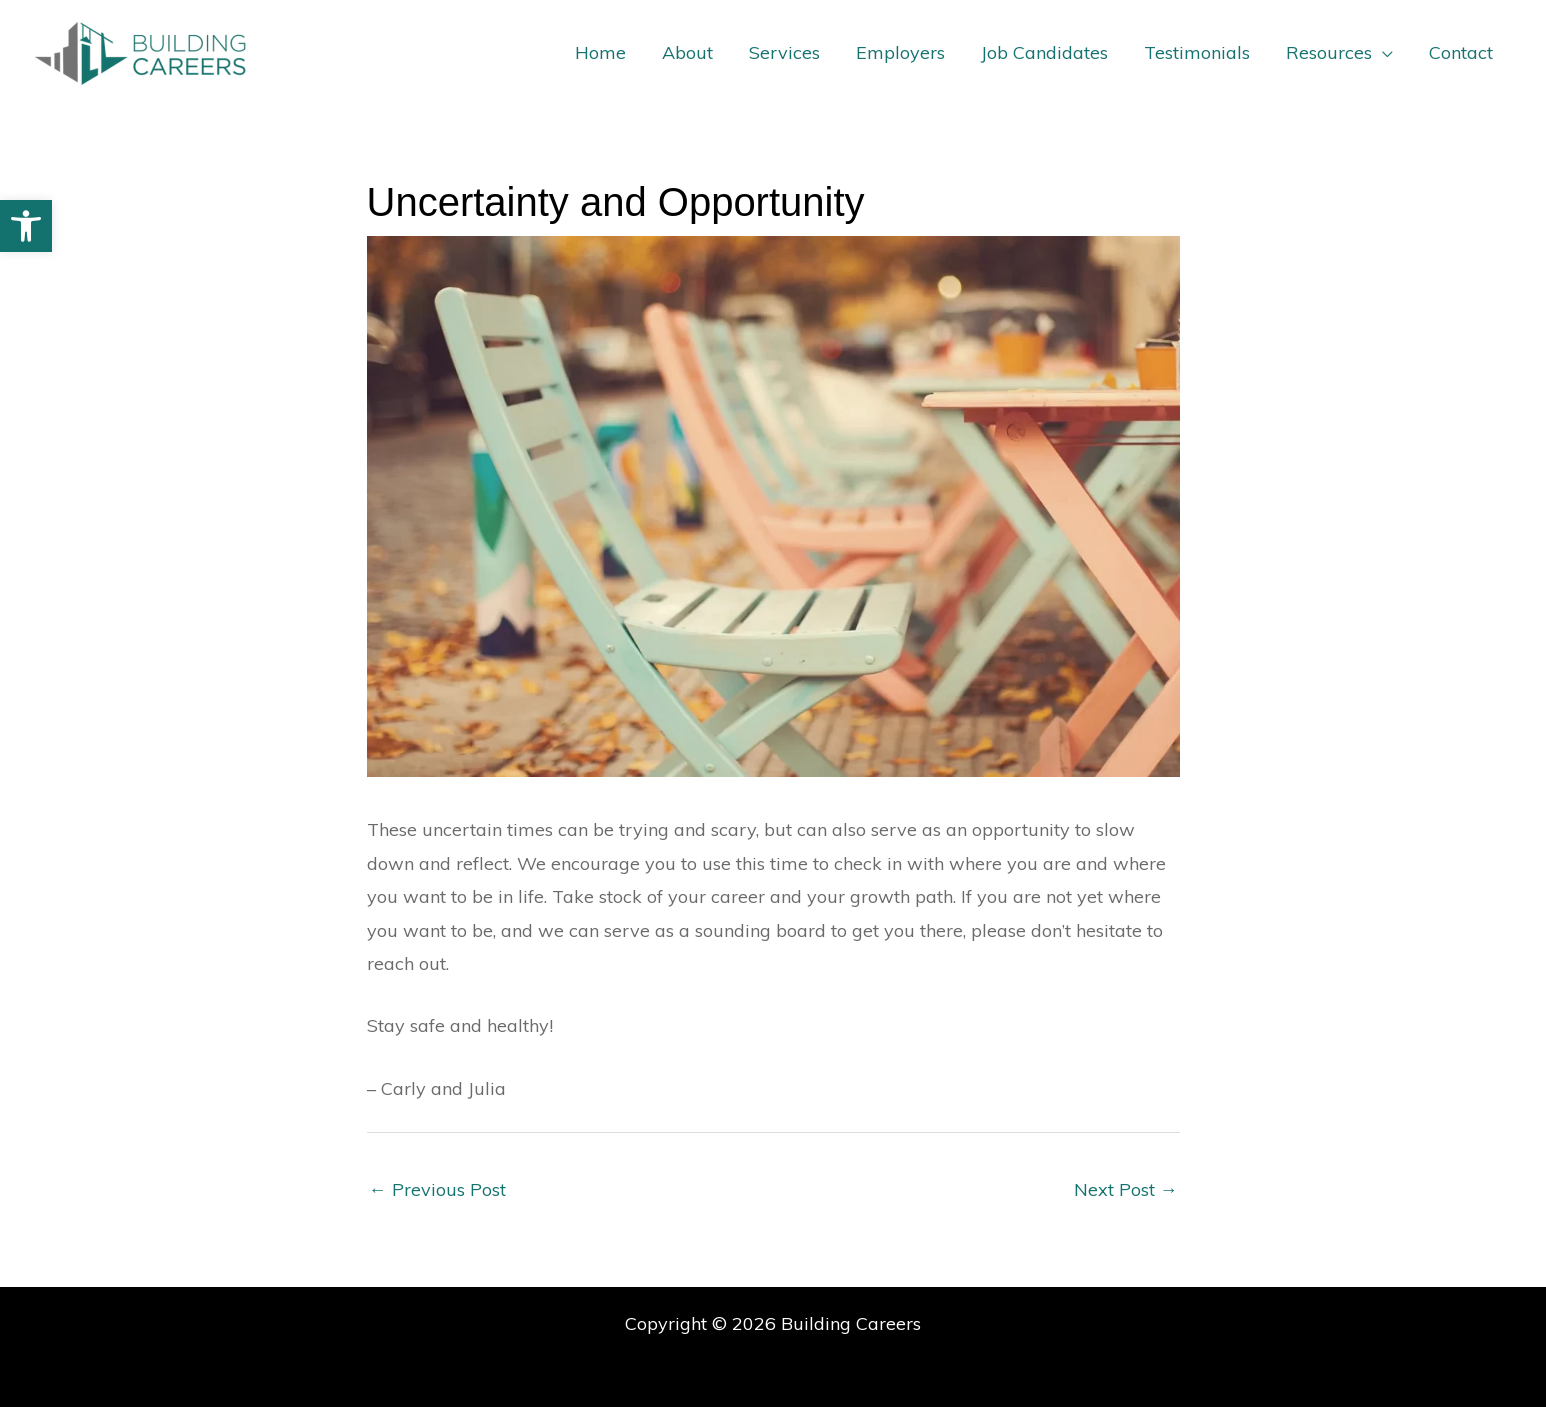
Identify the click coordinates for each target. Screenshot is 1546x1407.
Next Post (1126, 1189)
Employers (900, 52)
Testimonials (1197, 52)
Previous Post (437, 1189)
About (687, 52)
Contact (1461, 52)
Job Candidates (1044, 52)
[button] (26, 226)
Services (784, 52)
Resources (1329, 52)
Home (600, 52)
